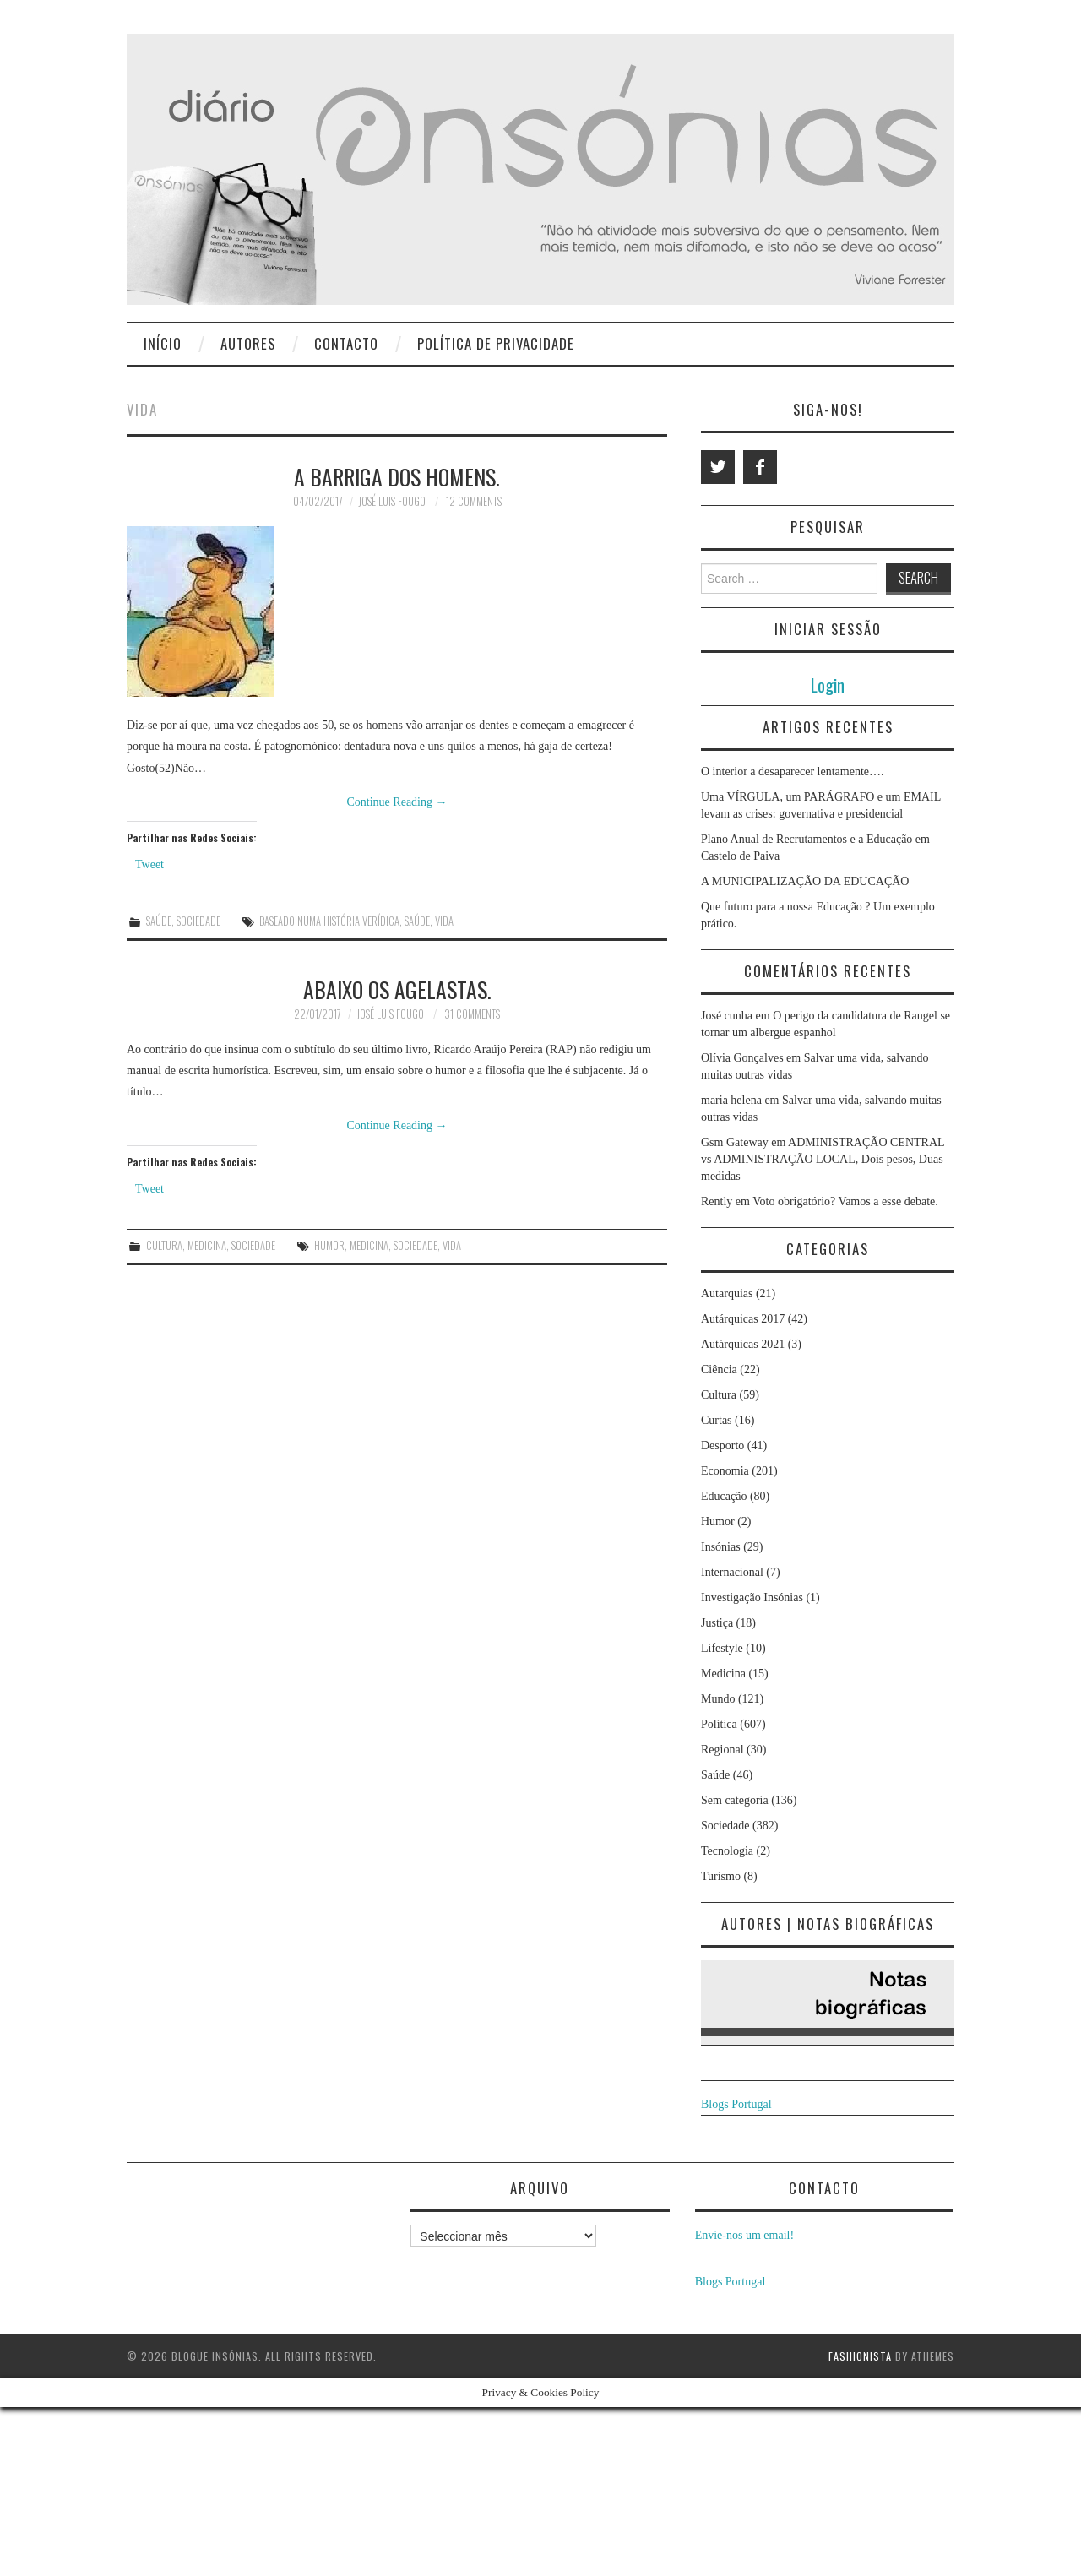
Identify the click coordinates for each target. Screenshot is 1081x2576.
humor (329, 1245)
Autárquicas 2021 (743, 1344)
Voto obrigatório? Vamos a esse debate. (845, 1201)
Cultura (164, 1245)
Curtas (716, 1420)
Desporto (722, 1445)
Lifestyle (722, 1648)
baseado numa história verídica (329, 921)
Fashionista (860, 2356)
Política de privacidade (495, 343)
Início (163, 343)
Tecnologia (727, 1851)
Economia (725, 1471)
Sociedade (198, 921)
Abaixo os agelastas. (397, 989)
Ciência (719, 1369)
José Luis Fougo (392, 501)
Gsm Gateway (735, 1142)
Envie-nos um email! (744, 2235)
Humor (718, 1521)
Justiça (717, 1623)
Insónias (721, 1547)
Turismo (721, 1876)
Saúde (158, 921)
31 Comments (472, 1014)
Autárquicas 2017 (743, 1318)
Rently (716, 1201)
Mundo (718, 1699)
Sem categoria (735, 1800)
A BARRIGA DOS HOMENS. (397, 476)
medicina (369, 1245)
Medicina (206, 1245)
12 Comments (474, 501)
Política (719, 1724)
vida (444, 921)
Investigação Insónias (752, 1597)
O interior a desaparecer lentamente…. (792, 771)
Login (828, 684)
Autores (247, 343)
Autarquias (726, 1293)
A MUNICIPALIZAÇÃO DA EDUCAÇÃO (805, 881)
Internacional (732, 1572)
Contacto (346, 343)
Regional (722, 1749)
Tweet (149, 864)
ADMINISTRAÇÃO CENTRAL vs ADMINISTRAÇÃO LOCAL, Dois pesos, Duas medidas (822, 1159)
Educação (724, 1496)
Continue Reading (397, 802)
